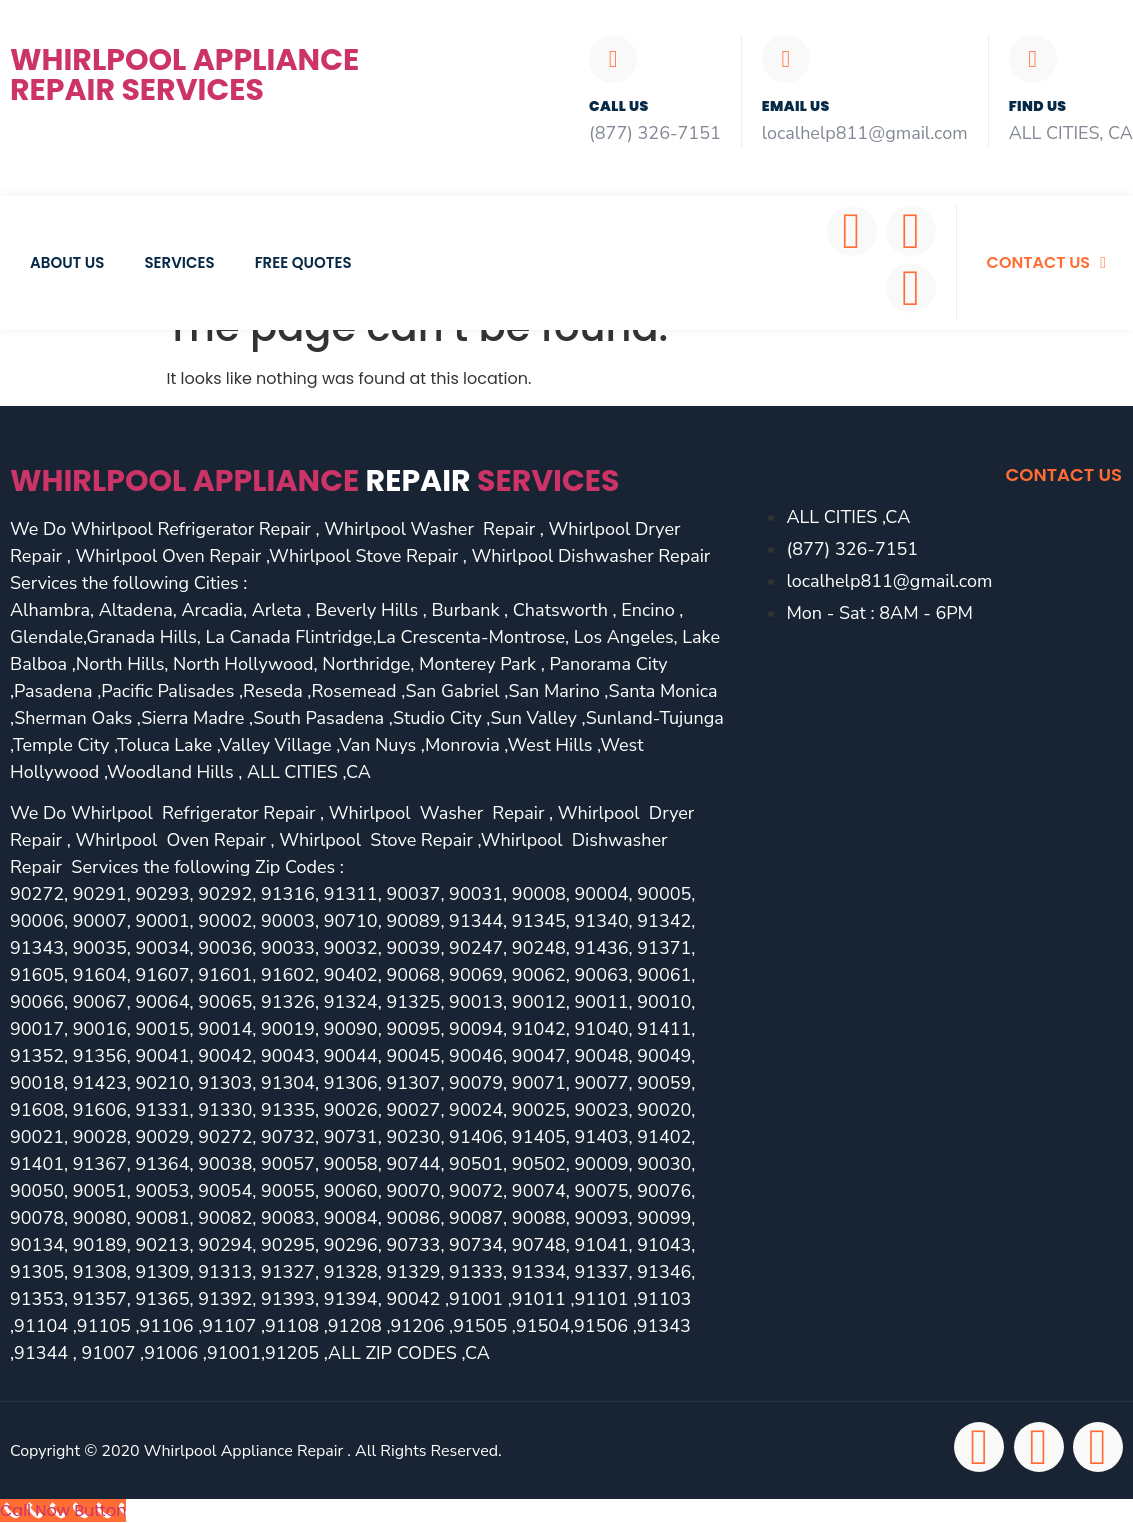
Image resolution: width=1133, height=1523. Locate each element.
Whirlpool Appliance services (315, 481)
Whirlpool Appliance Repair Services (184, 75)
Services (179, 262)
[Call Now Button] (63, 1510)
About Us (67, 262)
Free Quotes (303, 262)
